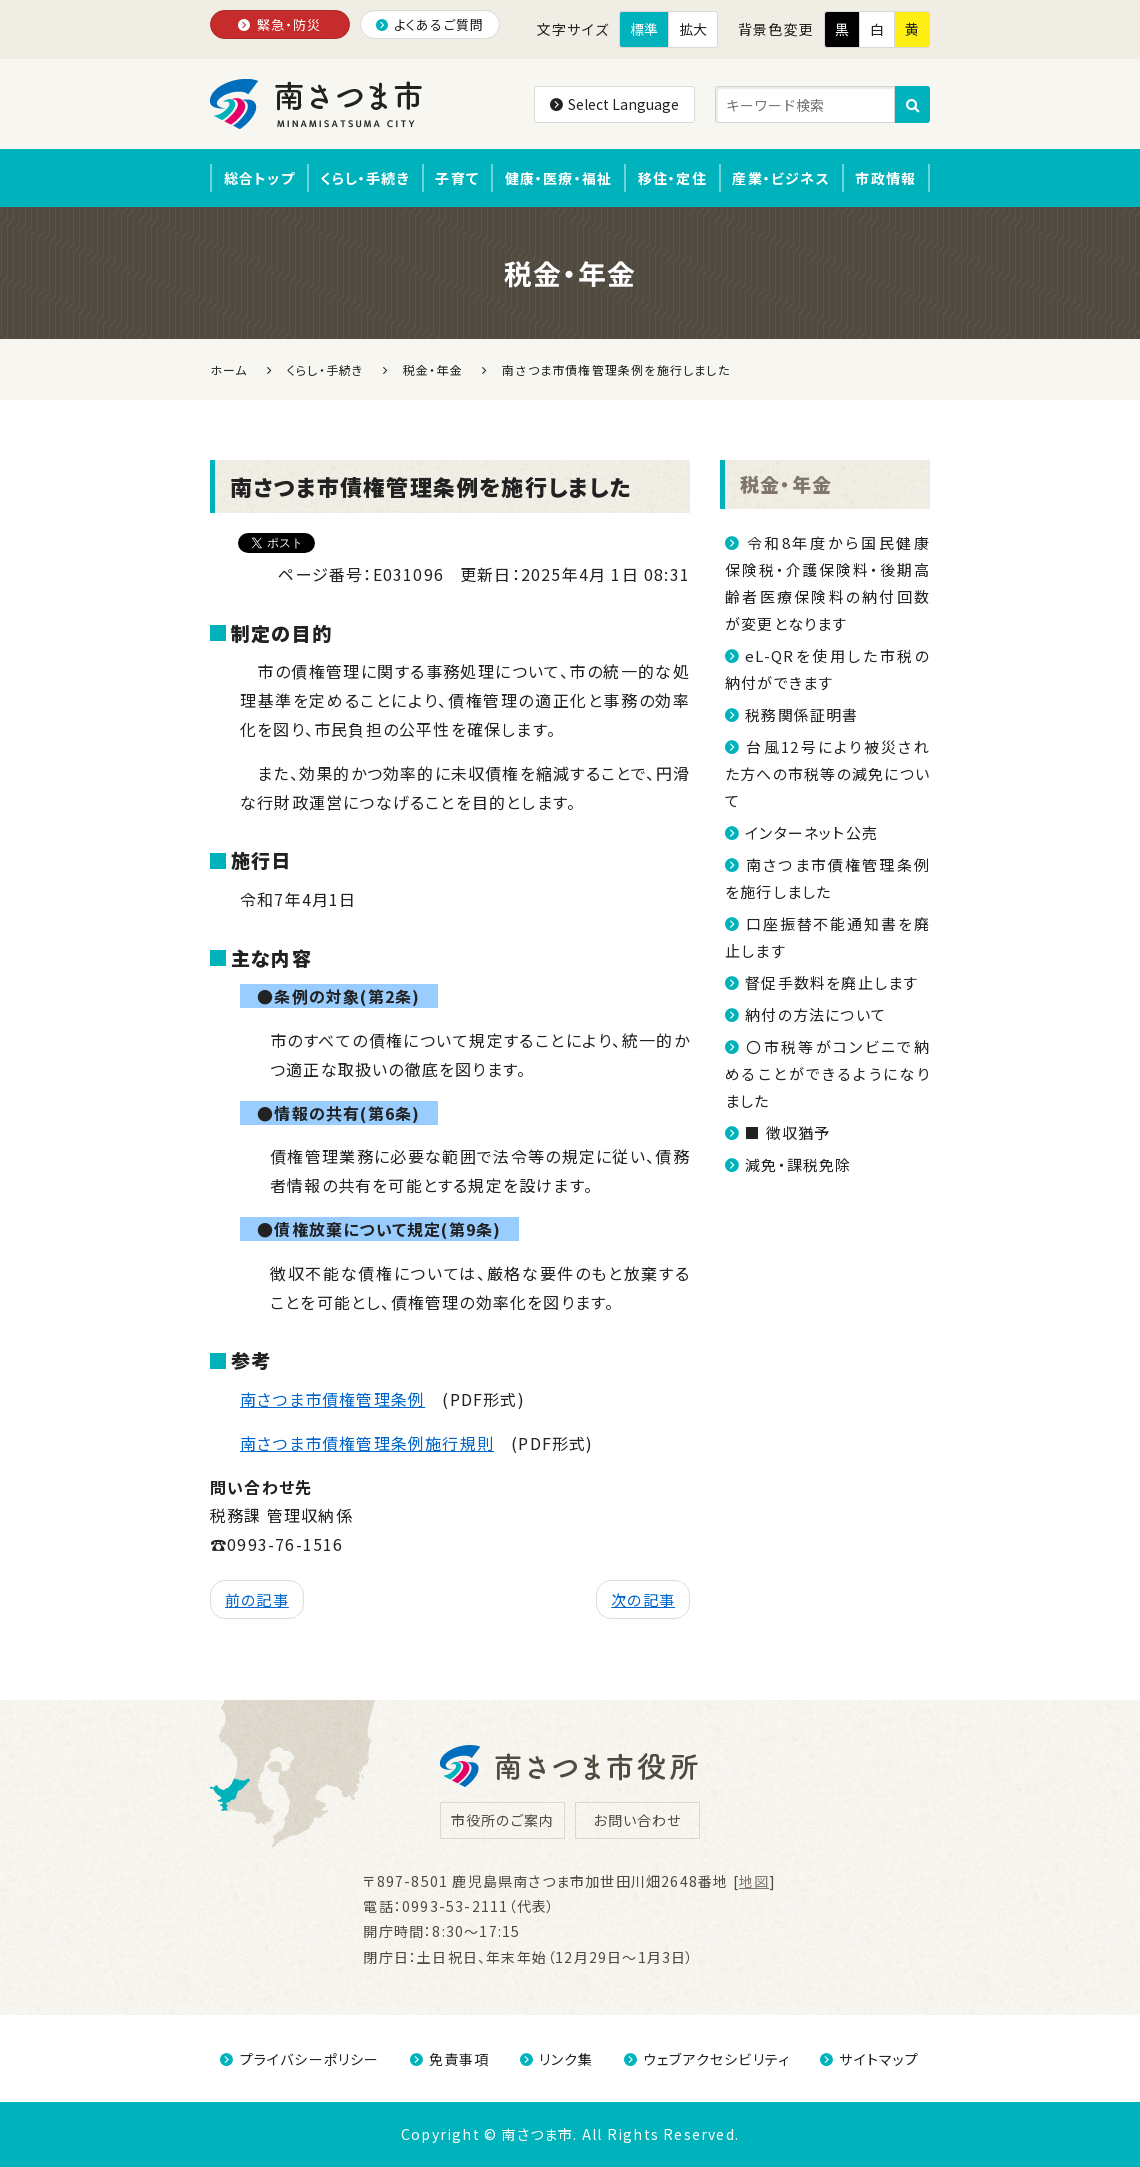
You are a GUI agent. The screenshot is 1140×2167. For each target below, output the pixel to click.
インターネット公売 (811, 832)
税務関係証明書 (801, 714)
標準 (644, 29)
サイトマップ (869, 2059)
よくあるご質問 (430, 24)
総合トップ (259, 178)
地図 (754, 1881)
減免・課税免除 (798, 1164)
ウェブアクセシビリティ (707, 2059)
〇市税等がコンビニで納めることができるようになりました (827, 1073)
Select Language (614, 104)
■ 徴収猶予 (787, 1132)
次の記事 (643, 1599)
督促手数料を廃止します (831, 982)
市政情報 (885, 178)
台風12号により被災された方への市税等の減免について (827, 773)
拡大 (693, 29)
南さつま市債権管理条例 (332, 1399)
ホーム (229, 369)
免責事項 (450, 2059)
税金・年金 (786, 483)
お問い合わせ (637, 1820)
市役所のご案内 (502, 1820)
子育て (457, 178)
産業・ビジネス (780, 178)
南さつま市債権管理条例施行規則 (367, 1443)
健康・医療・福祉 (559, 178)
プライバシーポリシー (299, 2059)
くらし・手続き (364, 178)
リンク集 (557, 2059)
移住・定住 (672, 178)
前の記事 (257, 1599)
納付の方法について (815, 1014)
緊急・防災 (279, 24)
